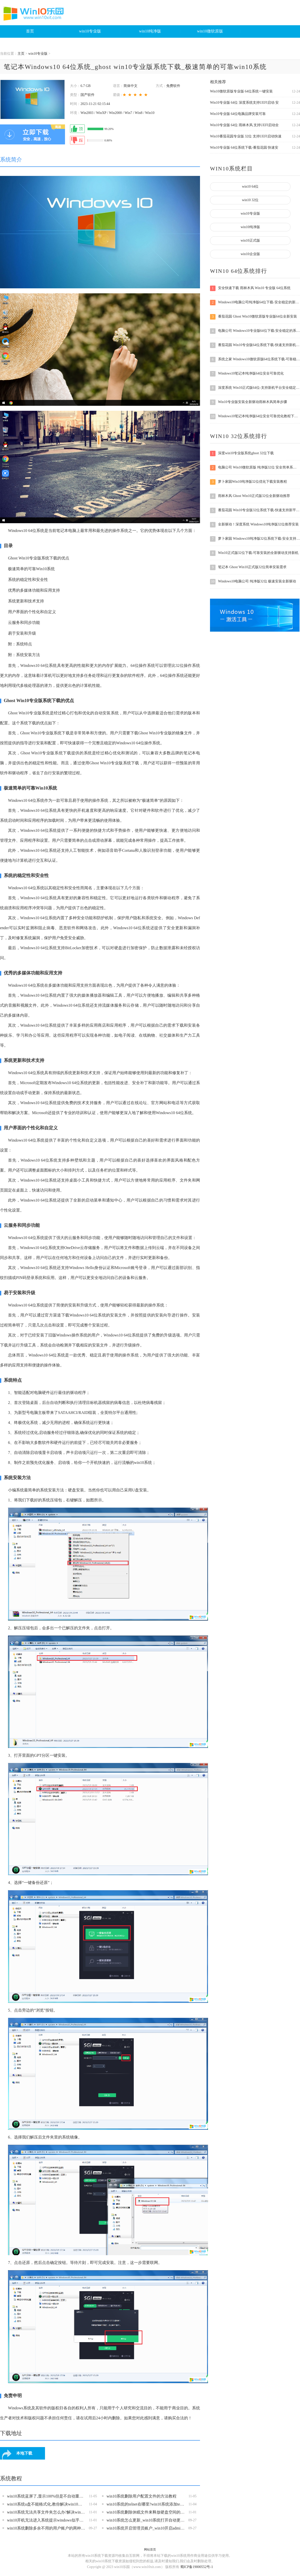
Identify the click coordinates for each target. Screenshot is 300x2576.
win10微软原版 (210, 31)
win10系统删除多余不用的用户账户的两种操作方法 (46, 2528)
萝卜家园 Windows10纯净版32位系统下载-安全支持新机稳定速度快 (255, 539)
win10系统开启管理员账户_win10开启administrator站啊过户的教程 (145, 2528)
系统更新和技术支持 (26, 601)
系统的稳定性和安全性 (28, 579)
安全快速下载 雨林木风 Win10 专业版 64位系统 (250, 288)
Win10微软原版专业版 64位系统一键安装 (241, 91)
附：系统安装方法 (24, 655)
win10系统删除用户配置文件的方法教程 (141, 2496)
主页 (21, 53)
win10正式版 (250, 240)
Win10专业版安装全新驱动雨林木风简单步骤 (248, 402)
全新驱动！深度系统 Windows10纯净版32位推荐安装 (254, 524)
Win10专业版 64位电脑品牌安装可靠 (238, 114)
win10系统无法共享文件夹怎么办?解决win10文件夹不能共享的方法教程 (46, 2512)
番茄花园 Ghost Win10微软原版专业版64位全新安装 (253, 317)
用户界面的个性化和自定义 (32, 612)
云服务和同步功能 (24, 622)
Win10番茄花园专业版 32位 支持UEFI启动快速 (246, 136)
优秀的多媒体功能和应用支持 (34, 590)
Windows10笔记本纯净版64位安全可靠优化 (247, 374)
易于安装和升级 (22, 633)
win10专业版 (90, 31)
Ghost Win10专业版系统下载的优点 (38, 558)
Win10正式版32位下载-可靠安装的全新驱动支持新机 (254, 553)
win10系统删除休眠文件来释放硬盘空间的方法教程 (145, 2512)
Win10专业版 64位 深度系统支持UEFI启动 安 (244, 102)
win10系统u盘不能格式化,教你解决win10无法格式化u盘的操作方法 (46, 2504)
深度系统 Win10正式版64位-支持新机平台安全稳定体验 (255, 388)
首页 (30, 31)
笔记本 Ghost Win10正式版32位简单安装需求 (248, 567)
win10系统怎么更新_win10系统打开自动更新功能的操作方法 (145, 2520)
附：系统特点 (20, 644)
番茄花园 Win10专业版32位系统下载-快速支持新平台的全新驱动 (255, 510)
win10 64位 (250, 186)
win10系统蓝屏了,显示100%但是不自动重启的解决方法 (46, 2496)
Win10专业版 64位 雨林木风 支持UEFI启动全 (244, 125)
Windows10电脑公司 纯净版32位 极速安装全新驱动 (253, 581)
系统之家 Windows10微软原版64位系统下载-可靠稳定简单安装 (255, 359)
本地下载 (24, 2453)
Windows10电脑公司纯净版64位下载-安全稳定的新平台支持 (255, 302)
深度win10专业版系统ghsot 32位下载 (242, 453)
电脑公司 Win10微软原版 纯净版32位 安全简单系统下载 (255, 467)
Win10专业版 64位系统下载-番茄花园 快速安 (244, 147)
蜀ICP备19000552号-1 (196, 2567)
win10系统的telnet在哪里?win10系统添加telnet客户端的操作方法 (145, 2504)
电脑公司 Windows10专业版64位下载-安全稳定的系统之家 (255, 331)
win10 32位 (250, 200)
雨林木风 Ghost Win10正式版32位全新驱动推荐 (250, 496)
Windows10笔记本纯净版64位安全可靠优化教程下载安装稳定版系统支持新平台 (255, 416)
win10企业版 (250, 254)
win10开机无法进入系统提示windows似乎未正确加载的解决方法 (46, 2520)
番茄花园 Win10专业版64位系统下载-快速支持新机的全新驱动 (255, 345)
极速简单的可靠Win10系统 (31, 569)
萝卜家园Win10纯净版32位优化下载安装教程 (248, 482)
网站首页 (150, 2549)
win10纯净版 (150, 31)
